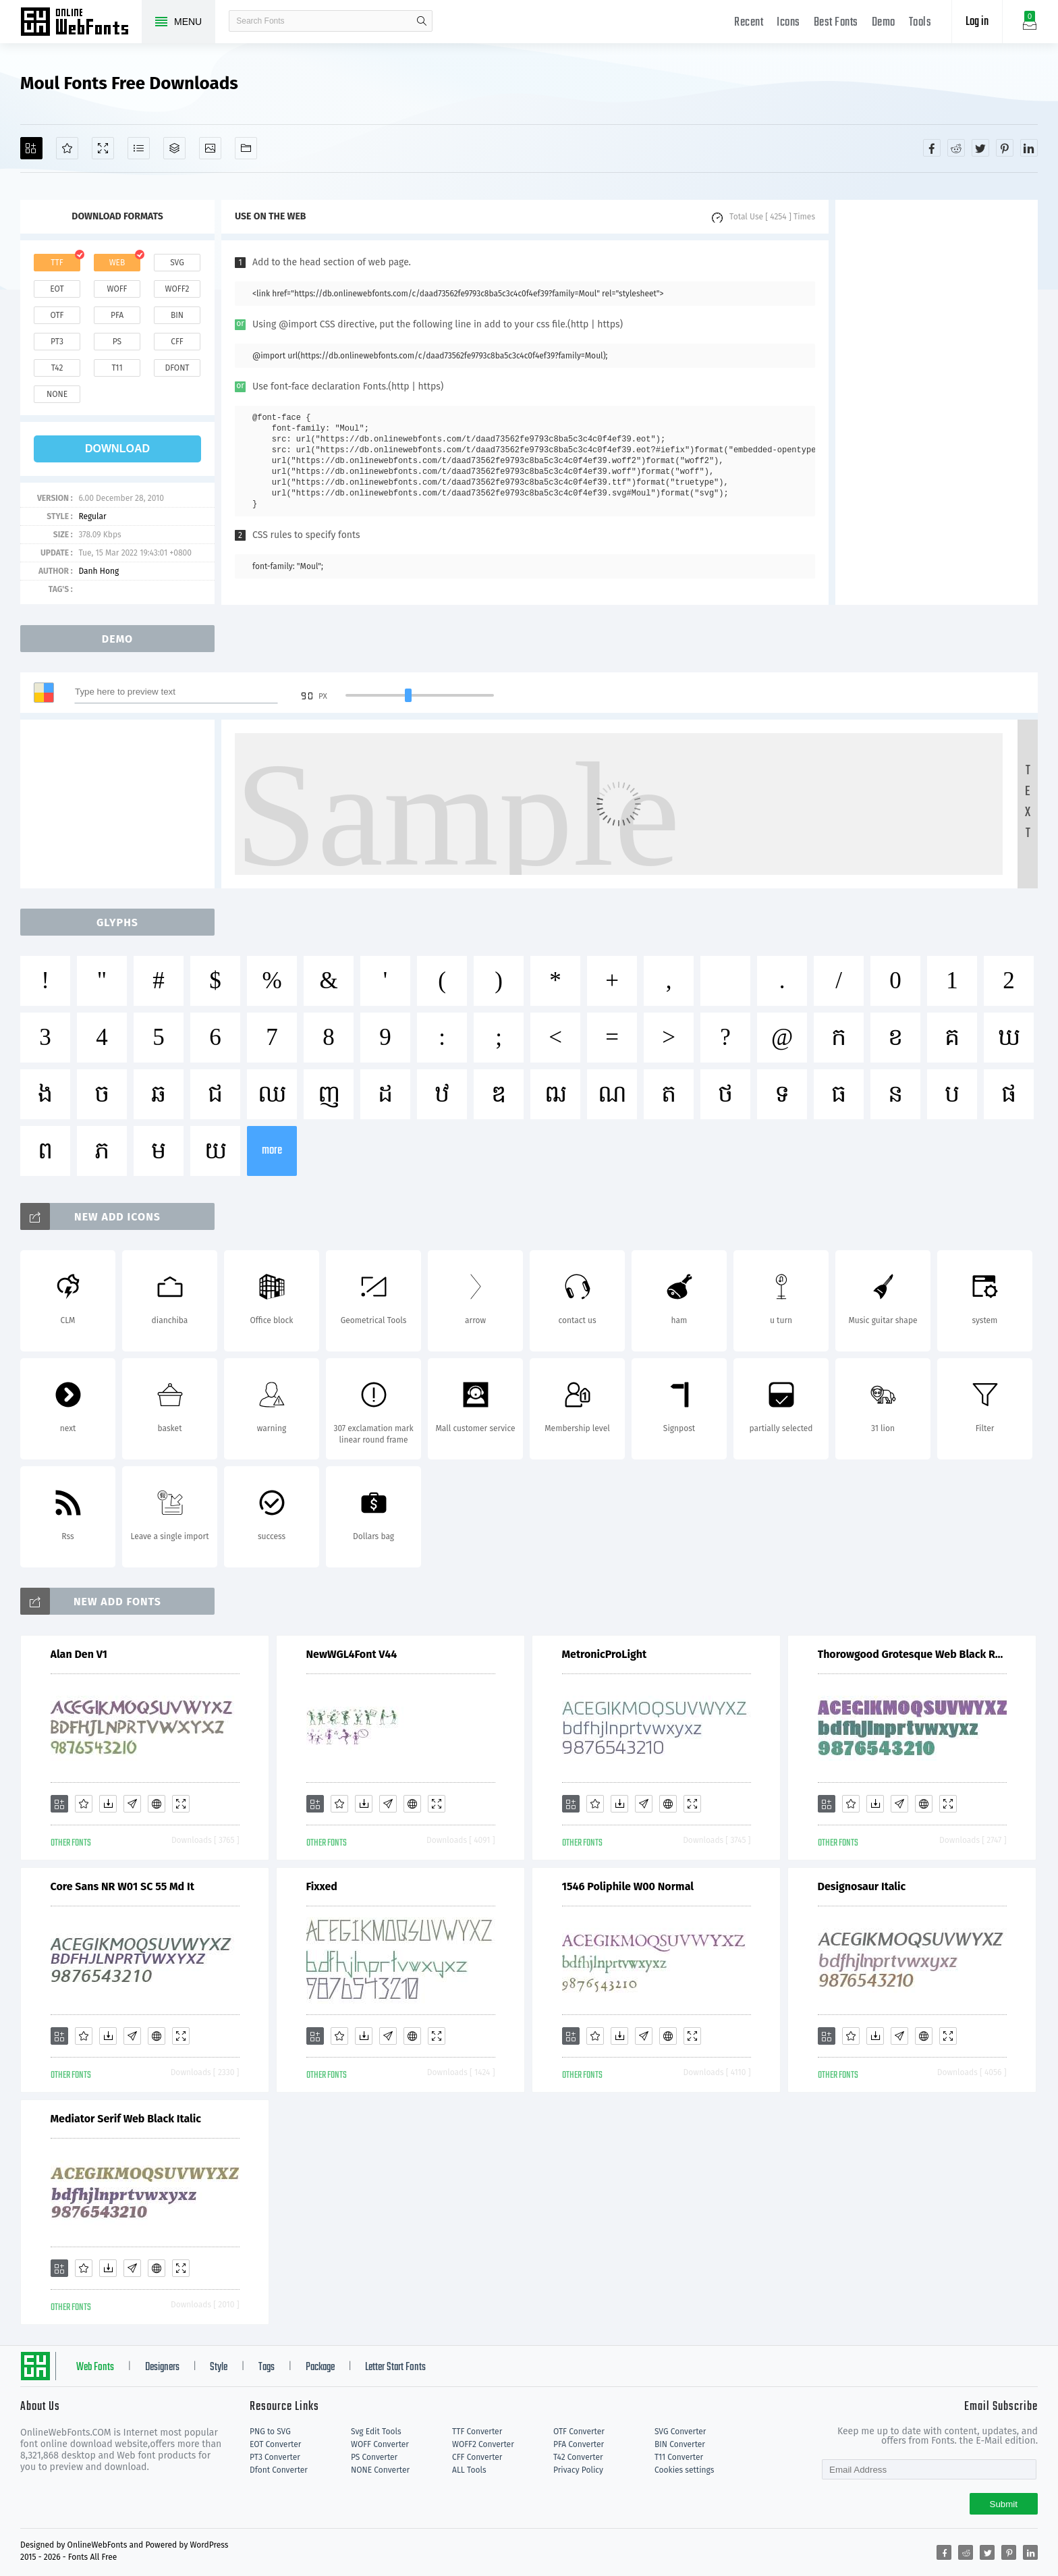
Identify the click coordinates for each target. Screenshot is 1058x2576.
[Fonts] (246, 148)
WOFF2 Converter (483, 2444)
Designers (162, 2367)
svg (177, 262)
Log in (977, 22)
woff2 (177, 289)
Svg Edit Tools (376, 2431)
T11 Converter (679, 2457)
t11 (116, 368)
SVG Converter (680, 2431)
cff (177, 341)
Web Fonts (95, 2367)
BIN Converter (680, 2444)
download (117, 448)
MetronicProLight (604, 1654)
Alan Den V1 (79, 1654)
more (272, 1150)
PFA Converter (578, 2444)
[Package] (174, 148)
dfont (177, 368)
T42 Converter (578, 2457)
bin (177, 315)
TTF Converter (477, 2431)
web (117, 262)
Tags (266, 2367)
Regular (92, 516)
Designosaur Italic (862, 1886)
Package (320, 2367)
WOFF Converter (380, 2444)
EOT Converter (275, 2444)
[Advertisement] (936, 402)
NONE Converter (380, 2470)
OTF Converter (579, 2431)
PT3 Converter (275, 2457)
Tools (920, 22)
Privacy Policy (578, 2470)
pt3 (57, 341)
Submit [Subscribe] (1004, 2504)
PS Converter (374, 2457)
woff (117, 289)
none (57, 394)
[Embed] (156, 1804)
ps (117, 341)
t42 (57, 368)
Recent (748, 22)
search (422, 21)
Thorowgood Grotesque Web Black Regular (912, 1654)
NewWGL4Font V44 (351, 1654)
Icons (788, 22)
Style (218, 2367)
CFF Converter (477, 2457)
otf (57, 315)
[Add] (31, 148)
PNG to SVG (270, 2431)
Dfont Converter (279, 2470)
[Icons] (210, 148)
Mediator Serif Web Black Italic (126, 2118)
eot (56, 289)
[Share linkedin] (1029, 148)
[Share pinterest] (1004, 148)
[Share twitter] (980, 148)
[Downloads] (108, 1804)
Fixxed (321, 1886)
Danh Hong (98, 571)
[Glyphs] (139, 148)
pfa (117, 315)
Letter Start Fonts (395, 2367)
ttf (57, 262)
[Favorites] (67, 148)
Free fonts (81, 23)
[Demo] (103, 148)
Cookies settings (684, 2470)
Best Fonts (836, 22)
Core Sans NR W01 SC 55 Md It (122, 1886)
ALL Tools (469, 2470)
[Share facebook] (932, 148)
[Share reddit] (956, 148)
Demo (883, 22)
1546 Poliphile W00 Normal (628, 1886)
